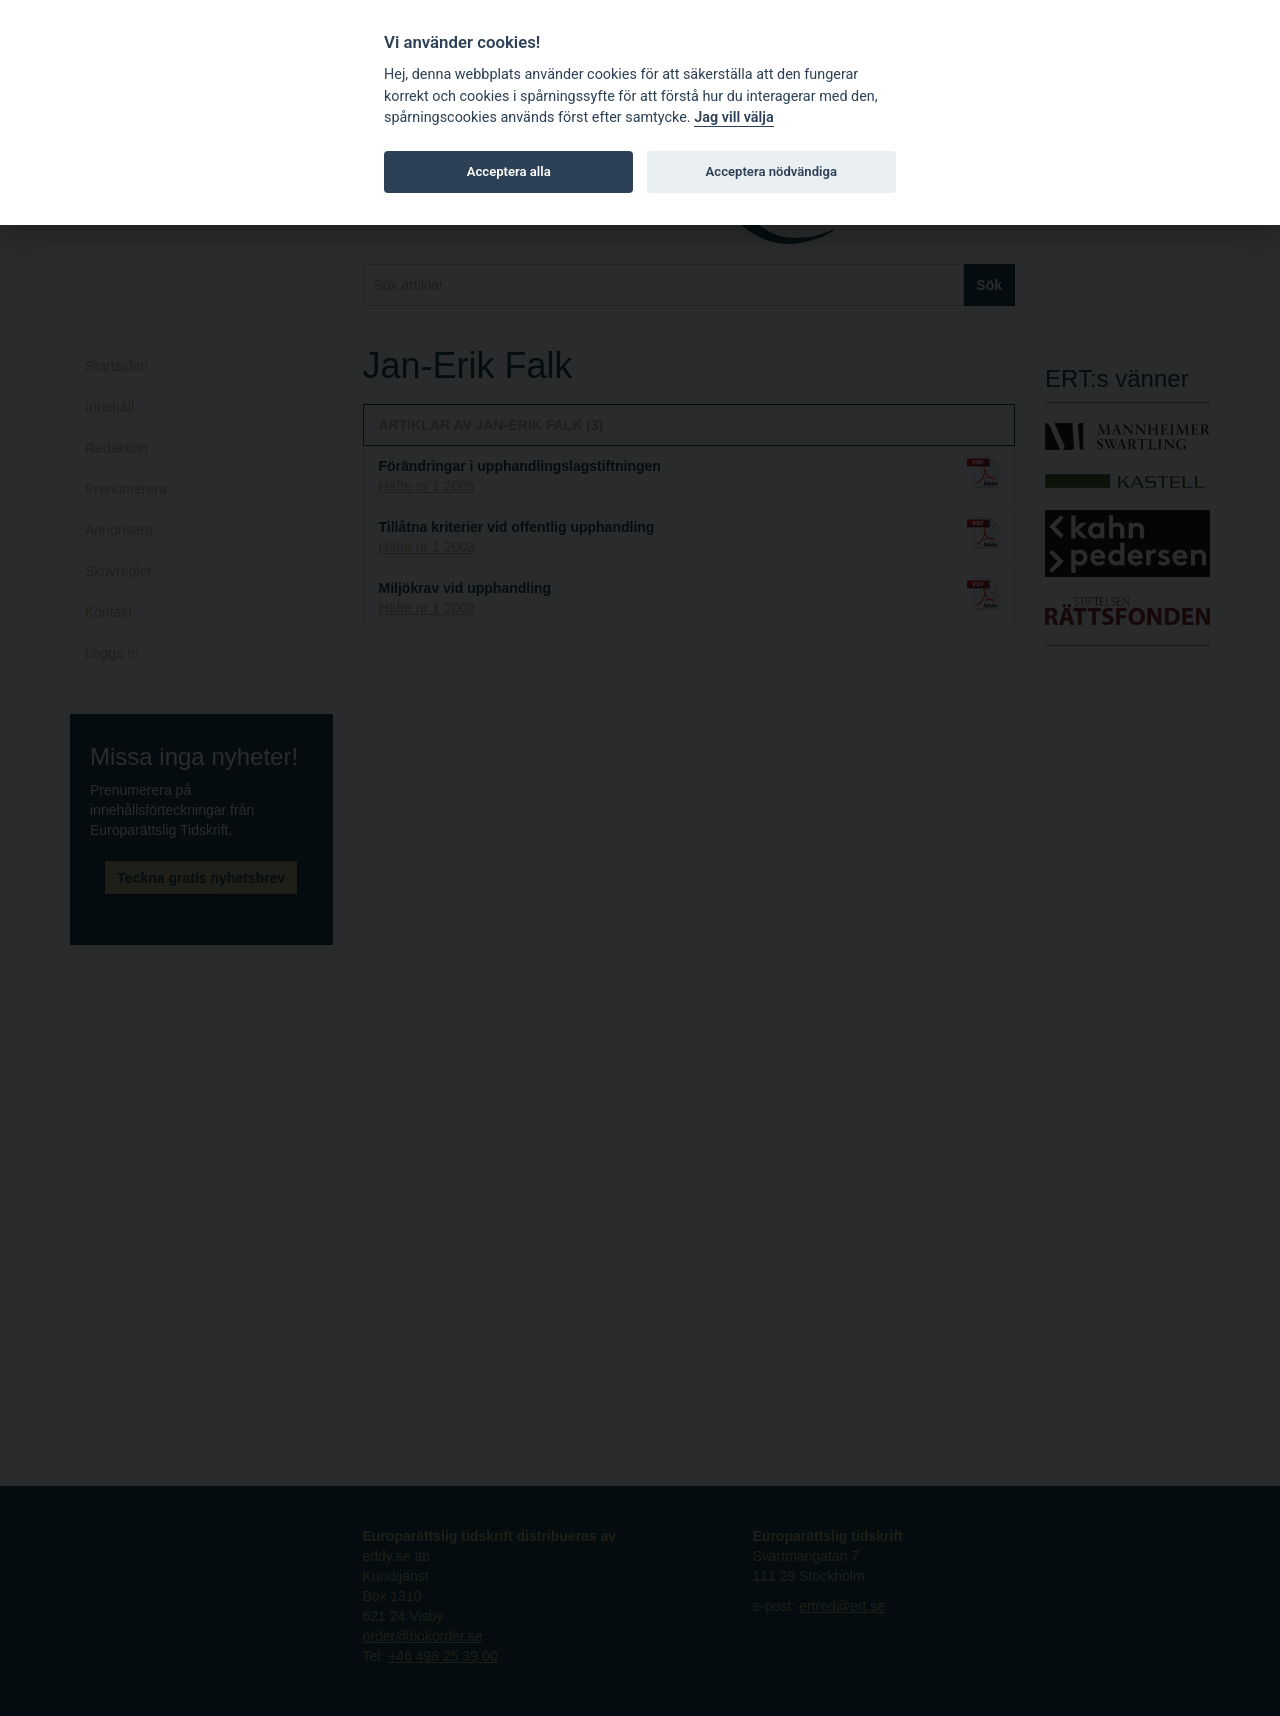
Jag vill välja (734, 117)
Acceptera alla (509, 171)
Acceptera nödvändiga (771, 171)
